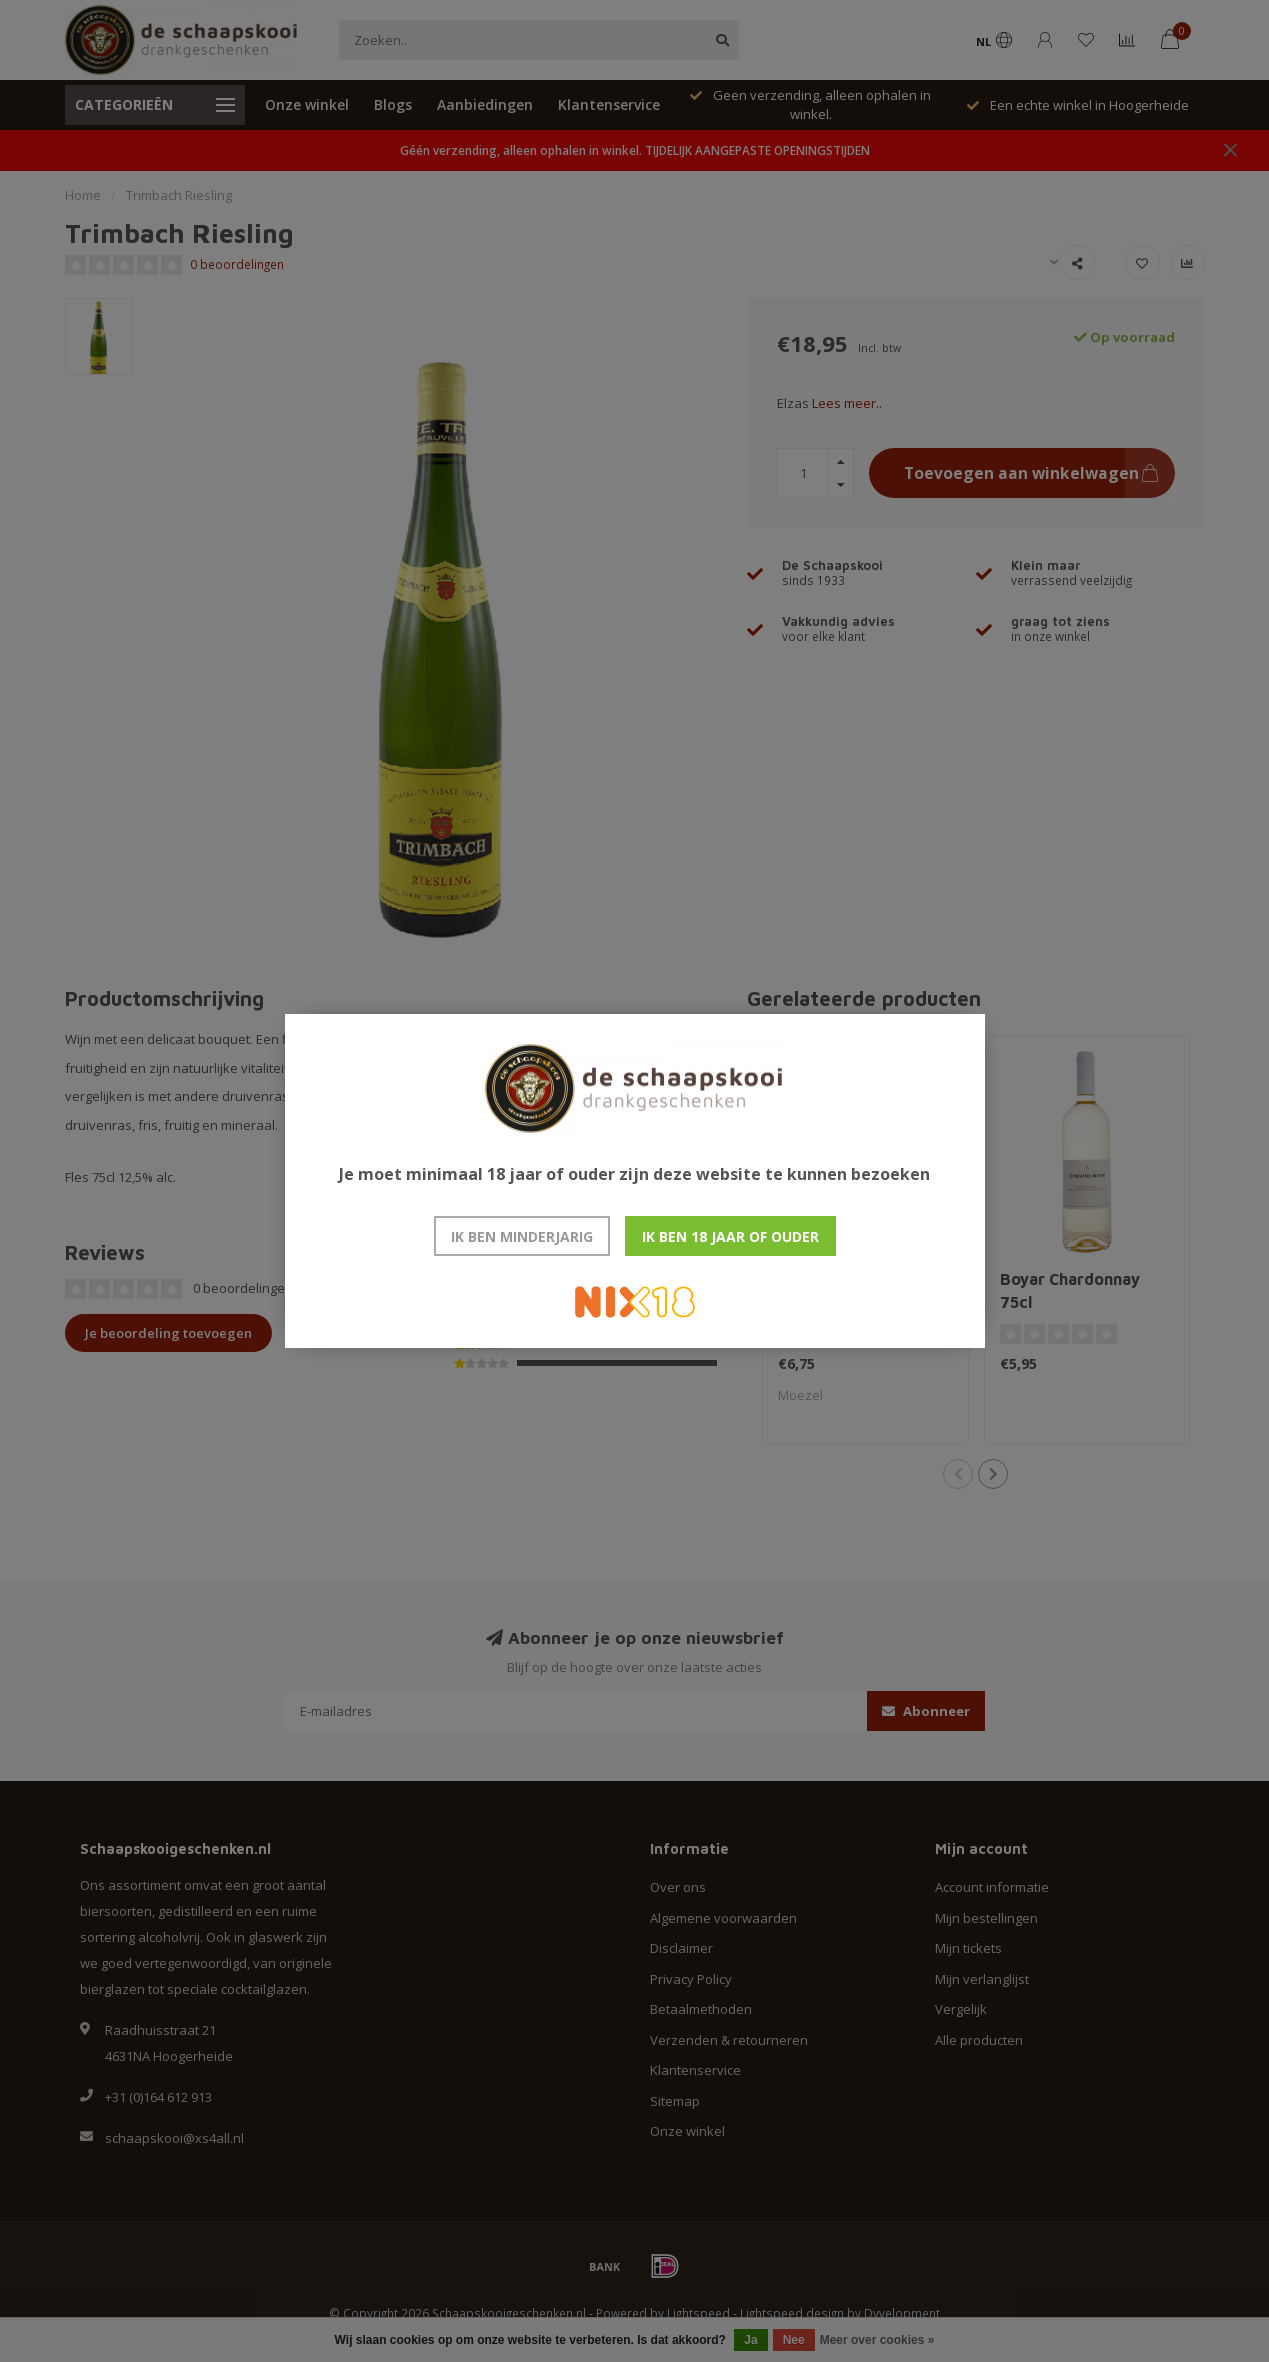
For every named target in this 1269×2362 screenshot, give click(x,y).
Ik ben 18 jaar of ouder (730, 1236)
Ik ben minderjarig (522, 1236)
